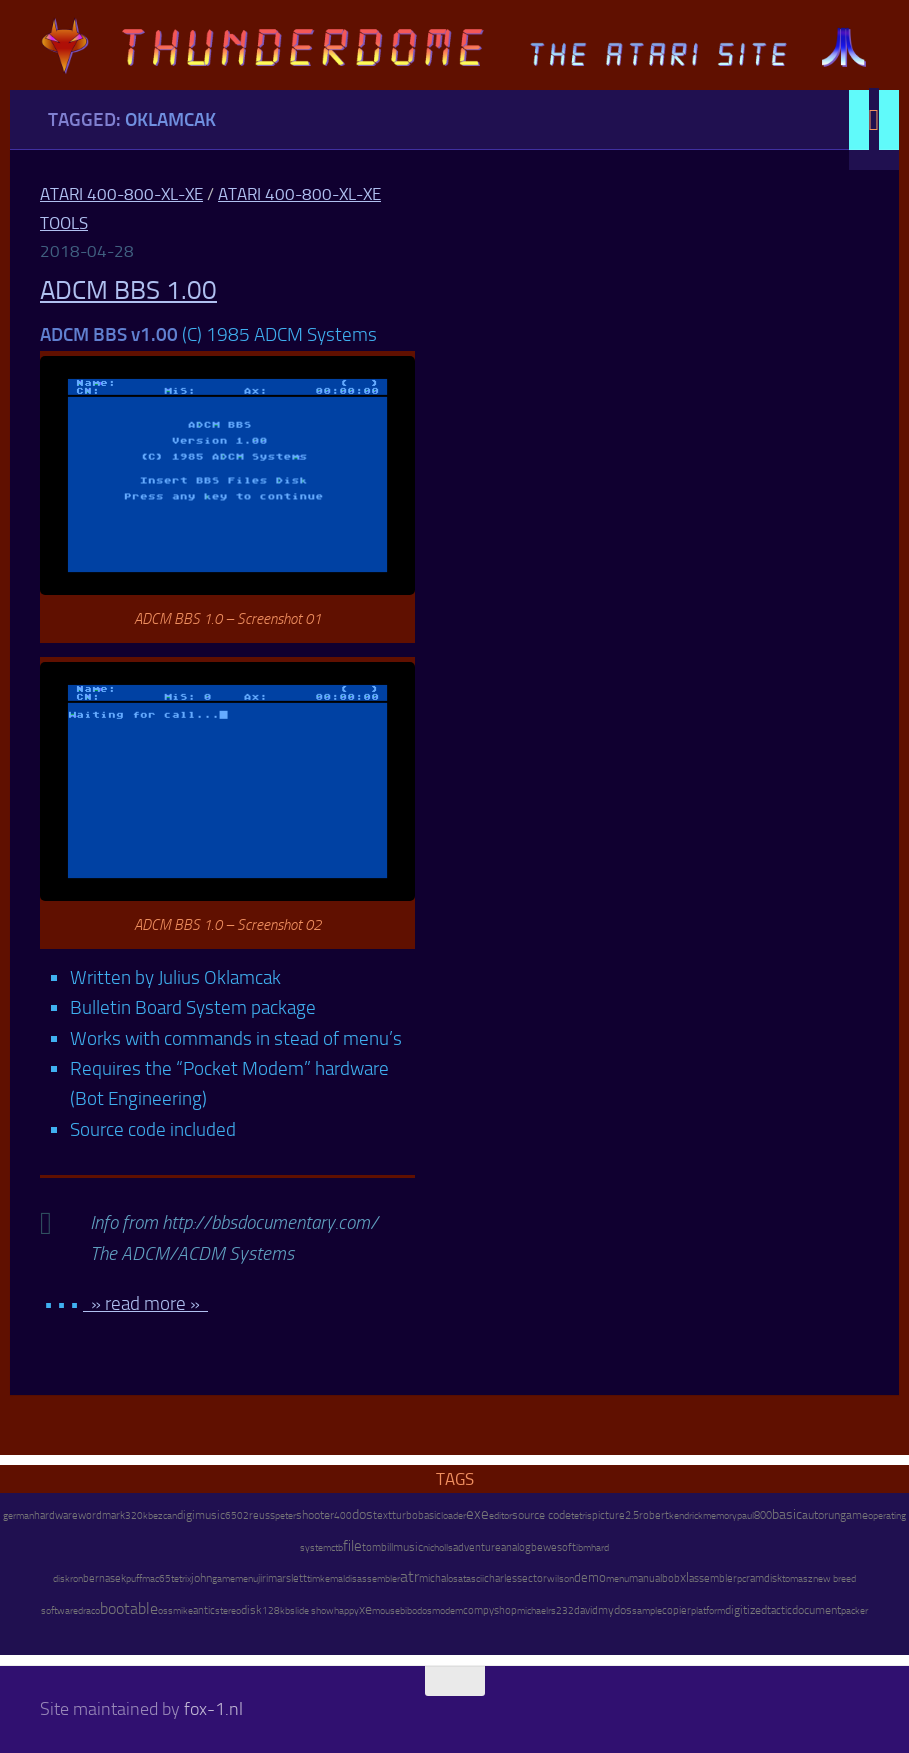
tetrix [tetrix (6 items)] (181, 1579)
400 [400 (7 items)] (343, 1516)
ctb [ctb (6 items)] (337, 1548)
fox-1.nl (213, 1709)
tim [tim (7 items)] (313, 1579)
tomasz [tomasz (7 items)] (797, 1579)
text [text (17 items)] (382, 1515)
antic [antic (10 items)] (204, 1610)
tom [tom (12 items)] (371, 1547)
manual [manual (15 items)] (645, 1578)
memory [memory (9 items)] (720, 1515)
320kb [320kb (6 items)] (139, 1516)
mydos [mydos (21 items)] (615, 1610)
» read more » (145, 1303)
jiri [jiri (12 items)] (263, 1578)
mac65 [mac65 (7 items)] (156, 1579)
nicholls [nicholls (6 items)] (438, 1548)
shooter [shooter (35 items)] (315, 1515)
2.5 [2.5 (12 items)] (632, 1515)
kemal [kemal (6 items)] (332, 1579)
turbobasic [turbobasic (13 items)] (416, 1515)
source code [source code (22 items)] (541, 1515)
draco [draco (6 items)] (89, 1611)
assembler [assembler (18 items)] (713, 1578)
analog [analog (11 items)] (516, 1547)
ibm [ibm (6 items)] (583, 1548)
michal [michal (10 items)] (433, 1578)
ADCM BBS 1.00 (128, 290)
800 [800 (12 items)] (763, 1515)
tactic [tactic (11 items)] (779, 1610)
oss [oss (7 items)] (165, 1611)
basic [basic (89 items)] (787, 1514)
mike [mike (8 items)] (183, 1610)
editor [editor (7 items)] (500, 1516)
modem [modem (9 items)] (447, 1610)
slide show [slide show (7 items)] (312, 1611)
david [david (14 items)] (586, 1610)
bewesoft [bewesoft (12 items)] (553, 1547)
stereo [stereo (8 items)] (228, 1610)
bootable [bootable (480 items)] (129, 1608)
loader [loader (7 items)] (453, 1516)
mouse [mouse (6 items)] (386, 1611)
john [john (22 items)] (201, 1578)
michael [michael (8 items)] (532, 1610)
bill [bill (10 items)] (387, 1547)
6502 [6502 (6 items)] (237, 1516)
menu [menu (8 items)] (617, 1578)
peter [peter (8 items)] (285, 1515)
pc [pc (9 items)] (741, 1578)
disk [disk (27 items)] (251, 1610)
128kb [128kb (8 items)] (276, 1610)
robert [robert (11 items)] (654, 1515)
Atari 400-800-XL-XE (121, 194)
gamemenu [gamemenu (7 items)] (235, 1579)
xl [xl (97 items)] (684, 1577)
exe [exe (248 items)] (477, 1514)
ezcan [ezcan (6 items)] (165, 1516)
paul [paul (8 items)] (745, 1515)
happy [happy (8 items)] (346, 1610)
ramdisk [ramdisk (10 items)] (764, 1578)
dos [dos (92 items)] (362, 1514)
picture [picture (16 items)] (608, 1515)
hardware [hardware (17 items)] (56, 1515)
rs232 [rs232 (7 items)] (561, 1611)
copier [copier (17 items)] (676, 1610)
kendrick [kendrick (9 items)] (686, 1515)
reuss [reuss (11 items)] (262, 1515)
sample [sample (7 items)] (647, 1611)
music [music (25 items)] (408, 1547)
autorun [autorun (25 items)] (821, 1515)
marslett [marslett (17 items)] (287, 1578)
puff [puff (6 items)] (134, 1579)
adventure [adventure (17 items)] (477, 1547)
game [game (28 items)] (854, 1515)
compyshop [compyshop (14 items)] (490, 1610)
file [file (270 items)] (352, 1546)
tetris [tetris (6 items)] (581, 1516)
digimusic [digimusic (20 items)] (201, 1515)
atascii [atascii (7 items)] (471, 1579)
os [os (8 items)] (453, 1578)
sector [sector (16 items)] (532, 1578)
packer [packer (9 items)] (854, 1610)
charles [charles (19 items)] (500, 1578)
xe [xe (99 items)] (365, 1609)
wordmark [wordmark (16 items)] (101, 1515)
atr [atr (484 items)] (409, 1576)
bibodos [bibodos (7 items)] (416, 1611)
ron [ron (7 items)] (76, 1579)
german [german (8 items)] (18, 1515)
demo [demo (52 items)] (590, 1577)
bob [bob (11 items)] (671, 1578)
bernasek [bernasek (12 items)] (104, 1578)
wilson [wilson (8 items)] (560, 1578)
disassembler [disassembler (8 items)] (372, 1578)
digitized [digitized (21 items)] (746, 1610)
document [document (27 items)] (816, 1610)
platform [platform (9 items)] (708, 1610)
